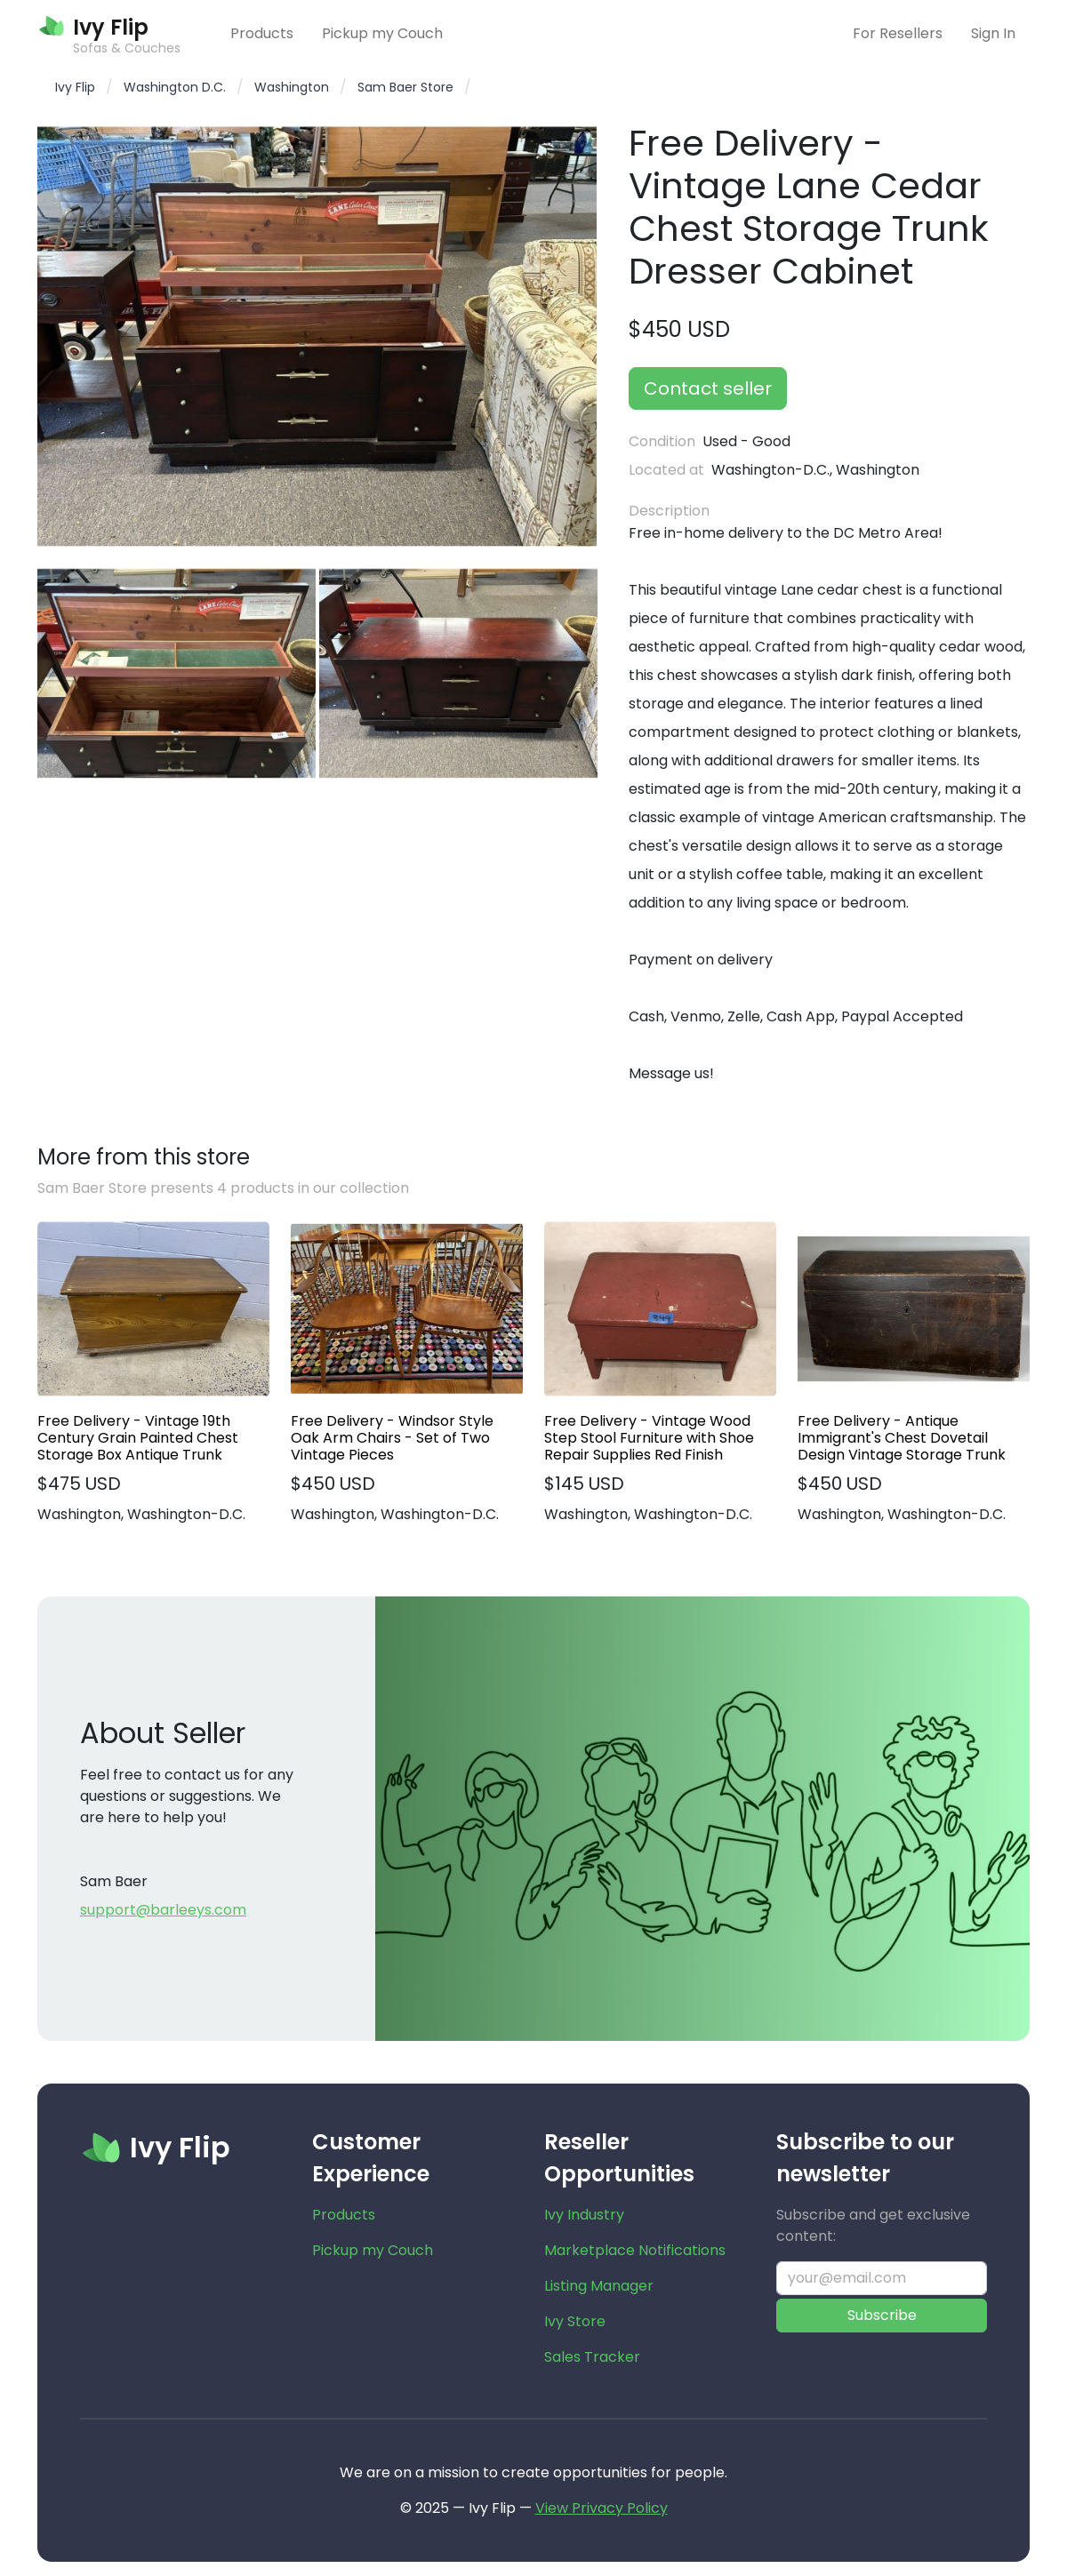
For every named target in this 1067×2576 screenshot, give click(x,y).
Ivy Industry (584, 2214)
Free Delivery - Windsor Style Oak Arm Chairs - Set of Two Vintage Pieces (392, 1438)
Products (261, 33)
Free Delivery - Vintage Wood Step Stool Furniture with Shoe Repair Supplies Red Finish (649, 1438)
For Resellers (898, 33)
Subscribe (882, 2315)
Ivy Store (575, 2321)
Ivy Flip (75, 87)
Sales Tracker (592, 2357)
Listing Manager (599, 2286)
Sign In (993, 33)
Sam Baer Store (405, 87)
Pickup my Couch (382, 33)
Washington (291, 87)
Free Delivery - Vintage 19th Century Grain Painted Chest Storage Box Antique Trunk (137, 1438)
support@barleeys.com (163, 1910)
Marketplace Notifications (635, 2250)
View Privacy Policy (601, 2508)
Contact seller (708, 388)
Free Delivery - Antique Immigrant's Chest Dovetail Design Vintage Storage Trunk (902, 1438)
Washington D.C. (175, 87)
